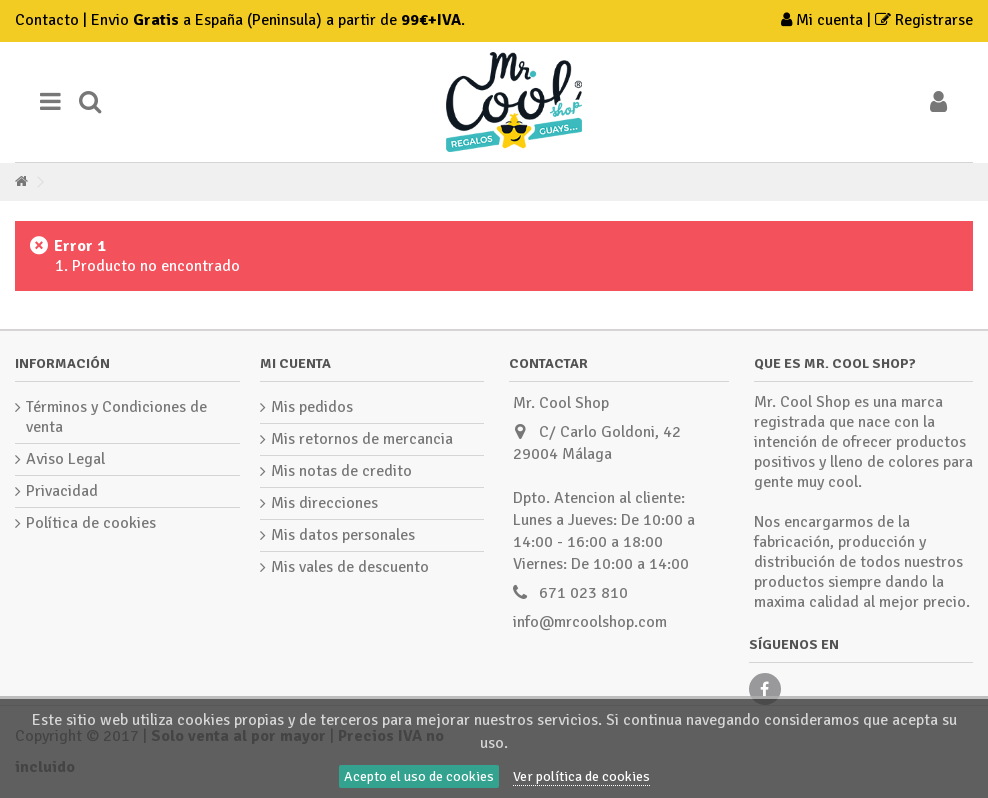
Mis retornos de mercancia (362, 439)
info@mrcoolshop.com (590, 622)
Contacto (47, 20)
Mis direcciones (324, 503)
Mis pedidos (312, 407)
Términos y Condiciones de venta (116, 417)
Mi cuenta (824, 20)
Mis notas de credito (341, 471)
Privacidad (62, 491)
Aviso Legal (65, 459)
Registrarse (924, 20)
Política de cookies (91, 523)
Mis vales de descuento (350, 567)
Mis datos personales (343, 535)
